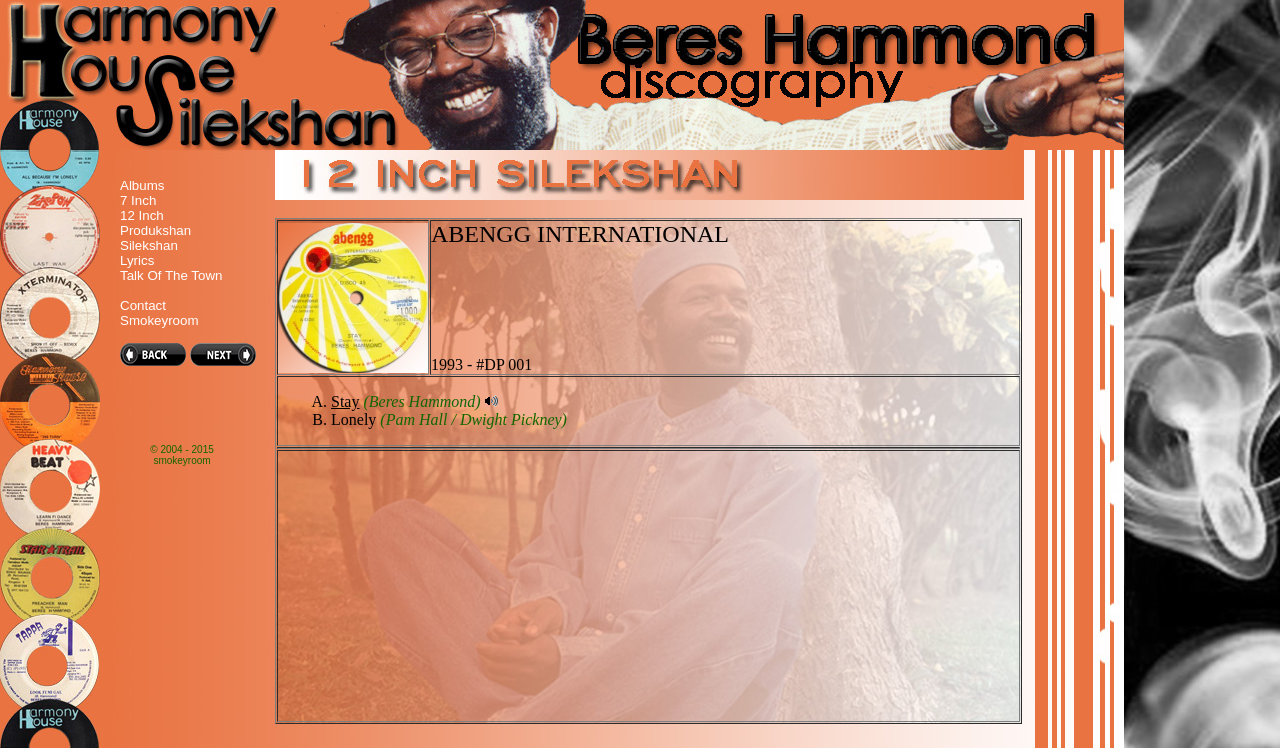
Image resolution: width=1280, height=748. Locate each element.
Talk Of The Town (171, 275)
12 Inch (142, 215)
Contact (143, 305)
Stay (345, 401)
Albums (142, 185)
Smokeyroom (159, 320)
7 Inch (138, 200)
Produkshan (155, 230)
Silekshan (149, 245)
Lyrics (137, 260)
